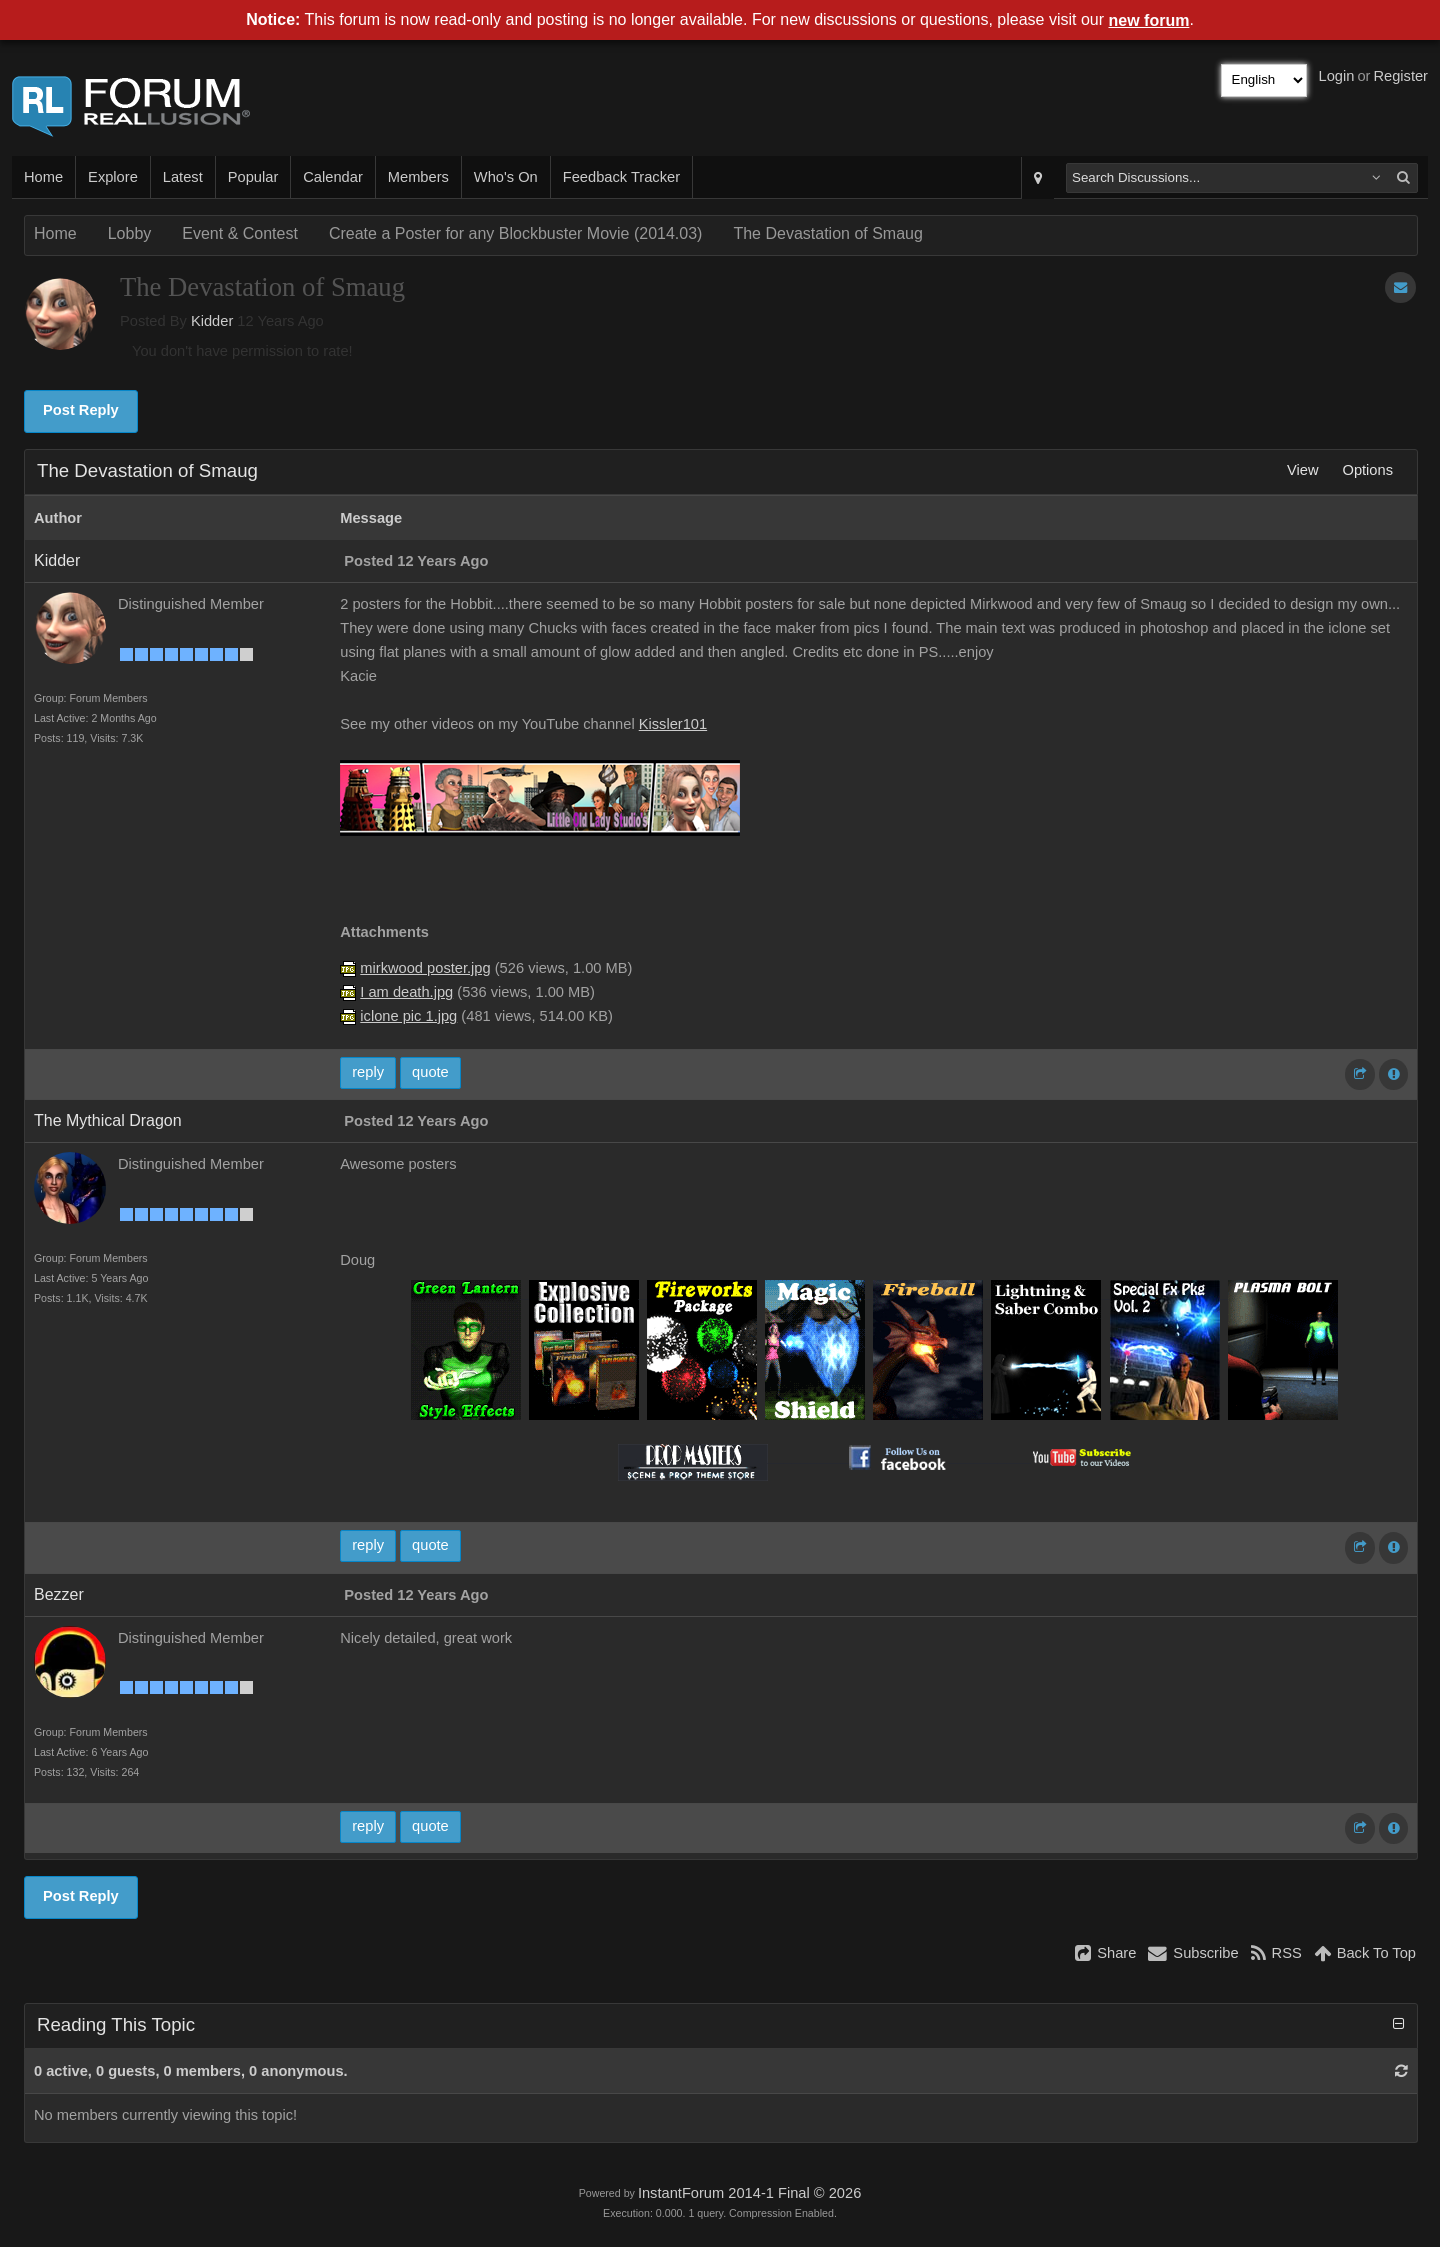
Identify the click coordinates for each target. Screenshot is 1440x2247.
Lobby (130, 233)
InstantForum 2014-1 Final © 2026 (749, 2193)
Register (1400, 76)
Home (43, 177)
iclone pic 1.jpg (408, 1016)
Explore (113, 177)
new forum (1149, 20)
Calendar (332, 177)
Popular (253, 177)
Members (418, 177)
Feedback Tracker (621, 177)
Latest (183, 177)
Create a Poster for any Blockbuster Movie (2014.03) (516, 233)
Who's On (506, 177)
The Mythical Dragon (108, 1120)
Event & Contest (240, 233)
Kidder (212, 321)
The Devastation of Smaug (827, 233)
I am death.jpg (406, 992)
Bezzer (59, 1594)
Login (1337, 76)
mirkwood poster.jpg (425, 968)
